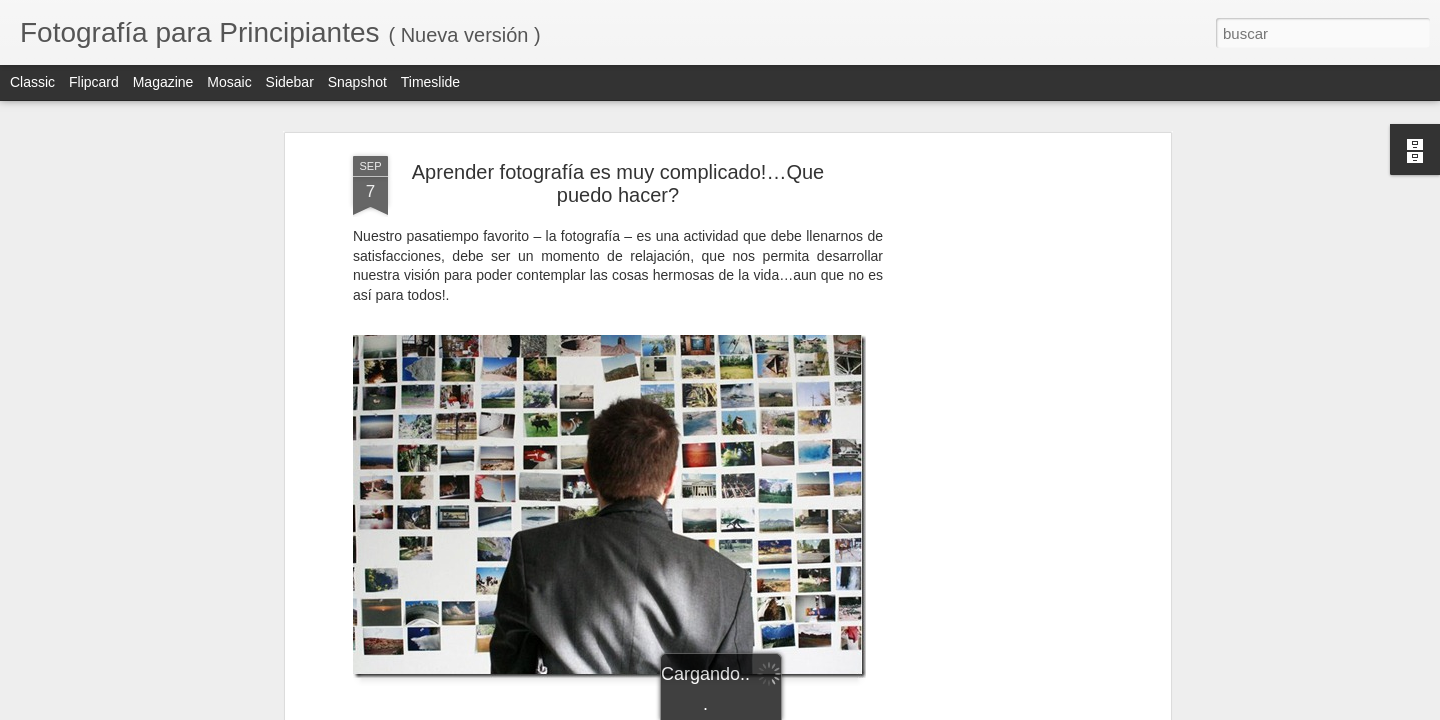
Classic (32, 82)
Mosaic (229, 82)
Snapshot (357, 82)
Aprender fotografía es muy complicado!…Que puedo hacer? (618, 183)
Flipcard (94, 82)
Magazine (163, 82)
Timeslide (430, 82)
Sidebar (290, 82)
